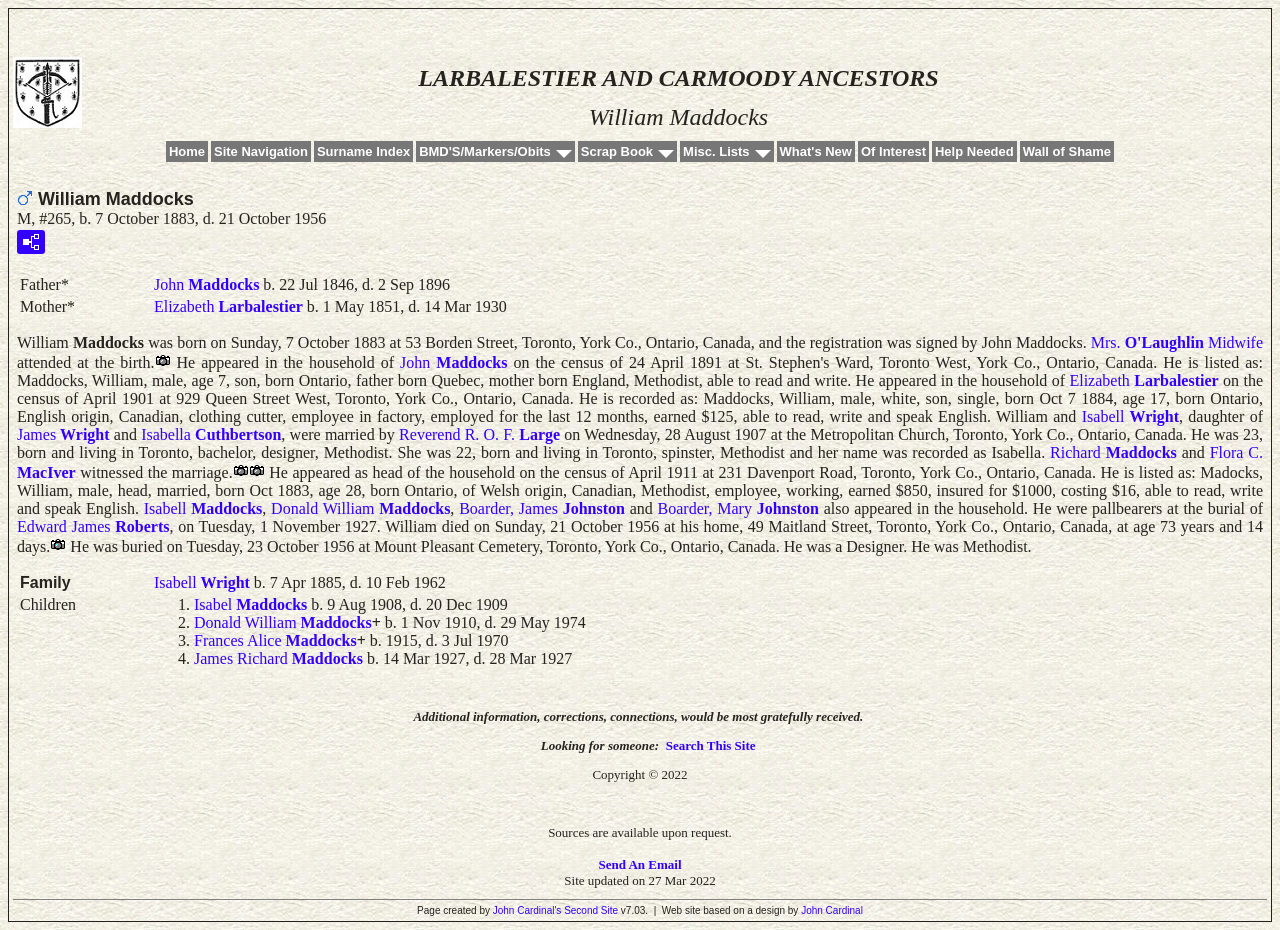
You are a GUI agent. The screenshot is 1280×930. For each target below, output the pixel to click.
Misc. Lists (716, 151)
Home (187, 151)
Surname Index (363, 151)
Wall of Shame (1067, 151)
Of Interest (893, 151)
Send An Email (639, 864)
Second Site (591, 910)
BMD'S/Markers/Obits (485, 151)
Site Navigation (261, 151)
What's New (816, 151)
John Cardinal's (527, 910)
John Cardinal (832, 910)
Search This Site (711, 745)
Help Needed (974, 151)
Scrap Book (617, 151)
